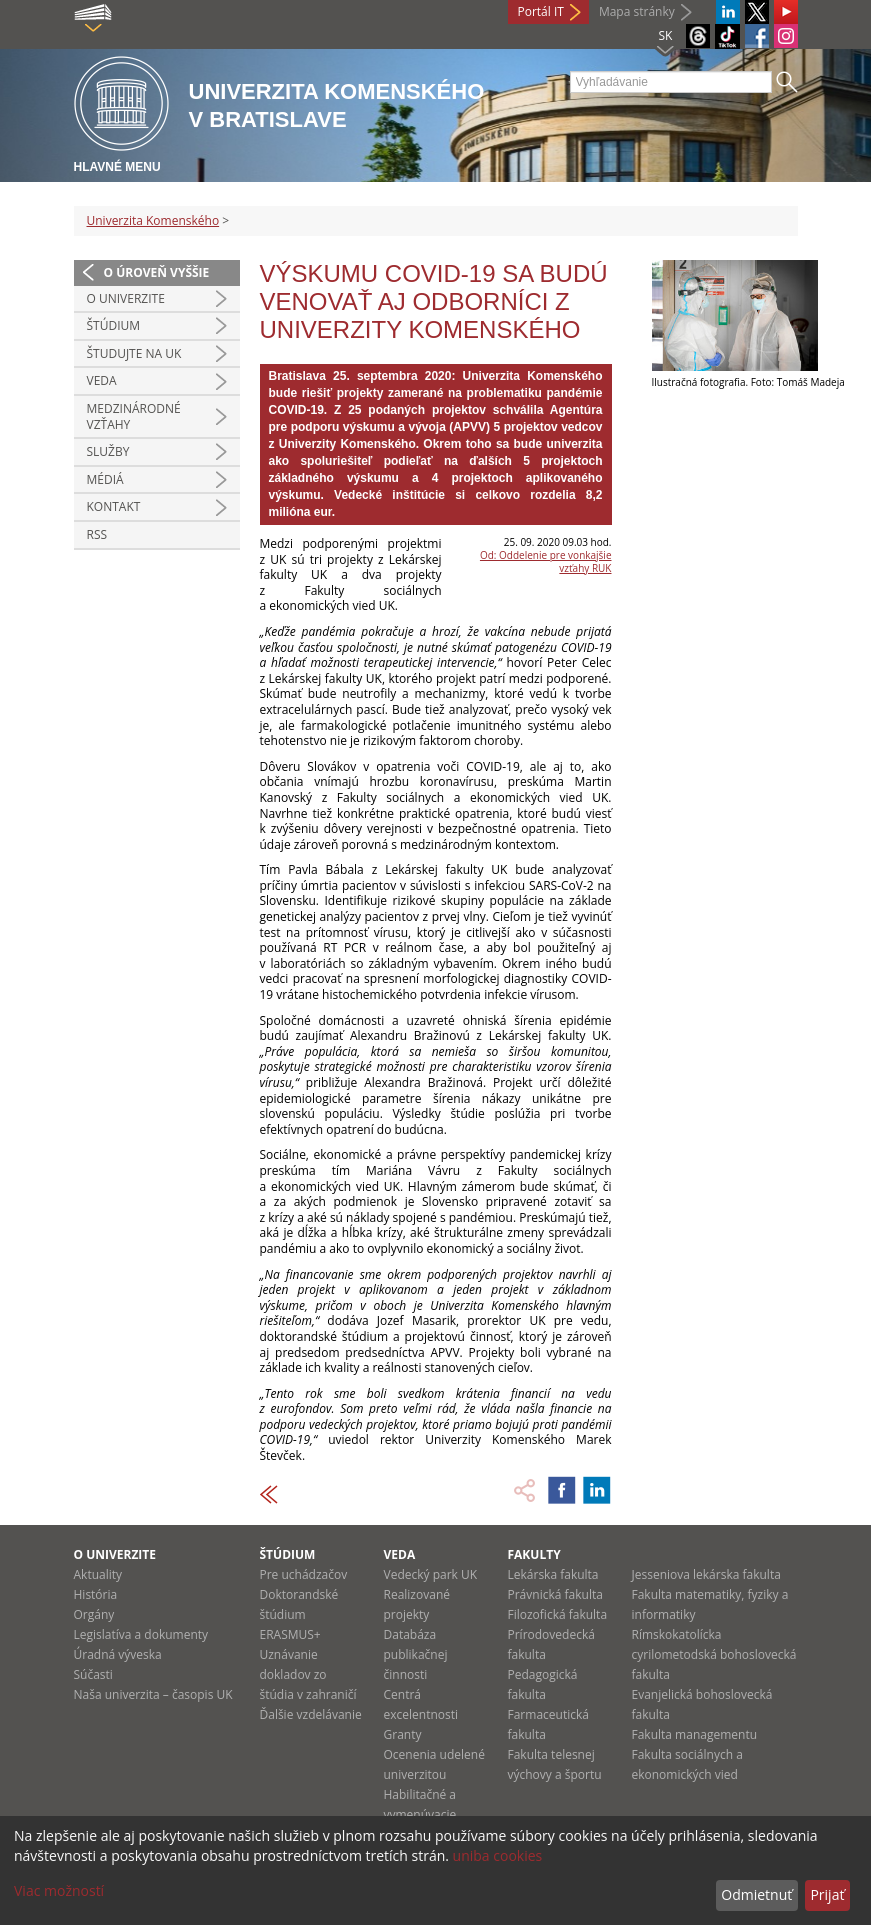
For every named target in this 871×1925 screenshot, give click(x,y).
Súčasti (93, 1674)
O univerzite (126, 298)
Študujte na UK (134, 353)
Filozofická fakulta (558, 1614)
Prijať (827, 1894)
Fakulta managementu (695, 1734)
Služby (108, 451)
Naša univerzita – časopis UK (153, 1694)
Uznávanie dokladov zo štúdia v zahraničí (308, 1674)
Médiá (105, 479)
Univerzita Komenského (153, 220)
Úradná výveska (118, 1654)
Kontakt (114, 506)
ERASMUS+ (290, 1634)
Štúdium (114, 325)
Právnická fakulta (555, 1594)
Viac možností (59, 1890)
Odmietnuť (756, 1894)
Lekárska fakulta (553, 1574)
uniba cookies (498, 1855)
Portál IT (541, 11)
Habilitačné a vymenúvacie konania (420, 1814)
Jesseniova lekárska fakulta (706, 1574)
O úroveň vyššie (157, 272)
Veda (102, 380)
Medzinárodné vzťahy (134, 416)
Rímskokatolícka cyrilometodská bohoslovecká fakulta (714, 1654)
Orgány (94, 1614)
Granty (403, 1734)
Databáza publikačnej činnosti (416, 1654)
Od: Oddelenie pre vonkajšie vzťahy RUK (546, 561)
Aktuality (98, 1574)
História (96, 1594)
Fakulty (534, 1554)
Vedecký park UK (431, 1574)
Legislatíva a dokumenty (141, 1634)
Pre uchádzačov (304, 1574)
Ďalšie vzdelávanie (311, 1714)
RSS (97, 534)
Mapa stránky (637, 11)
